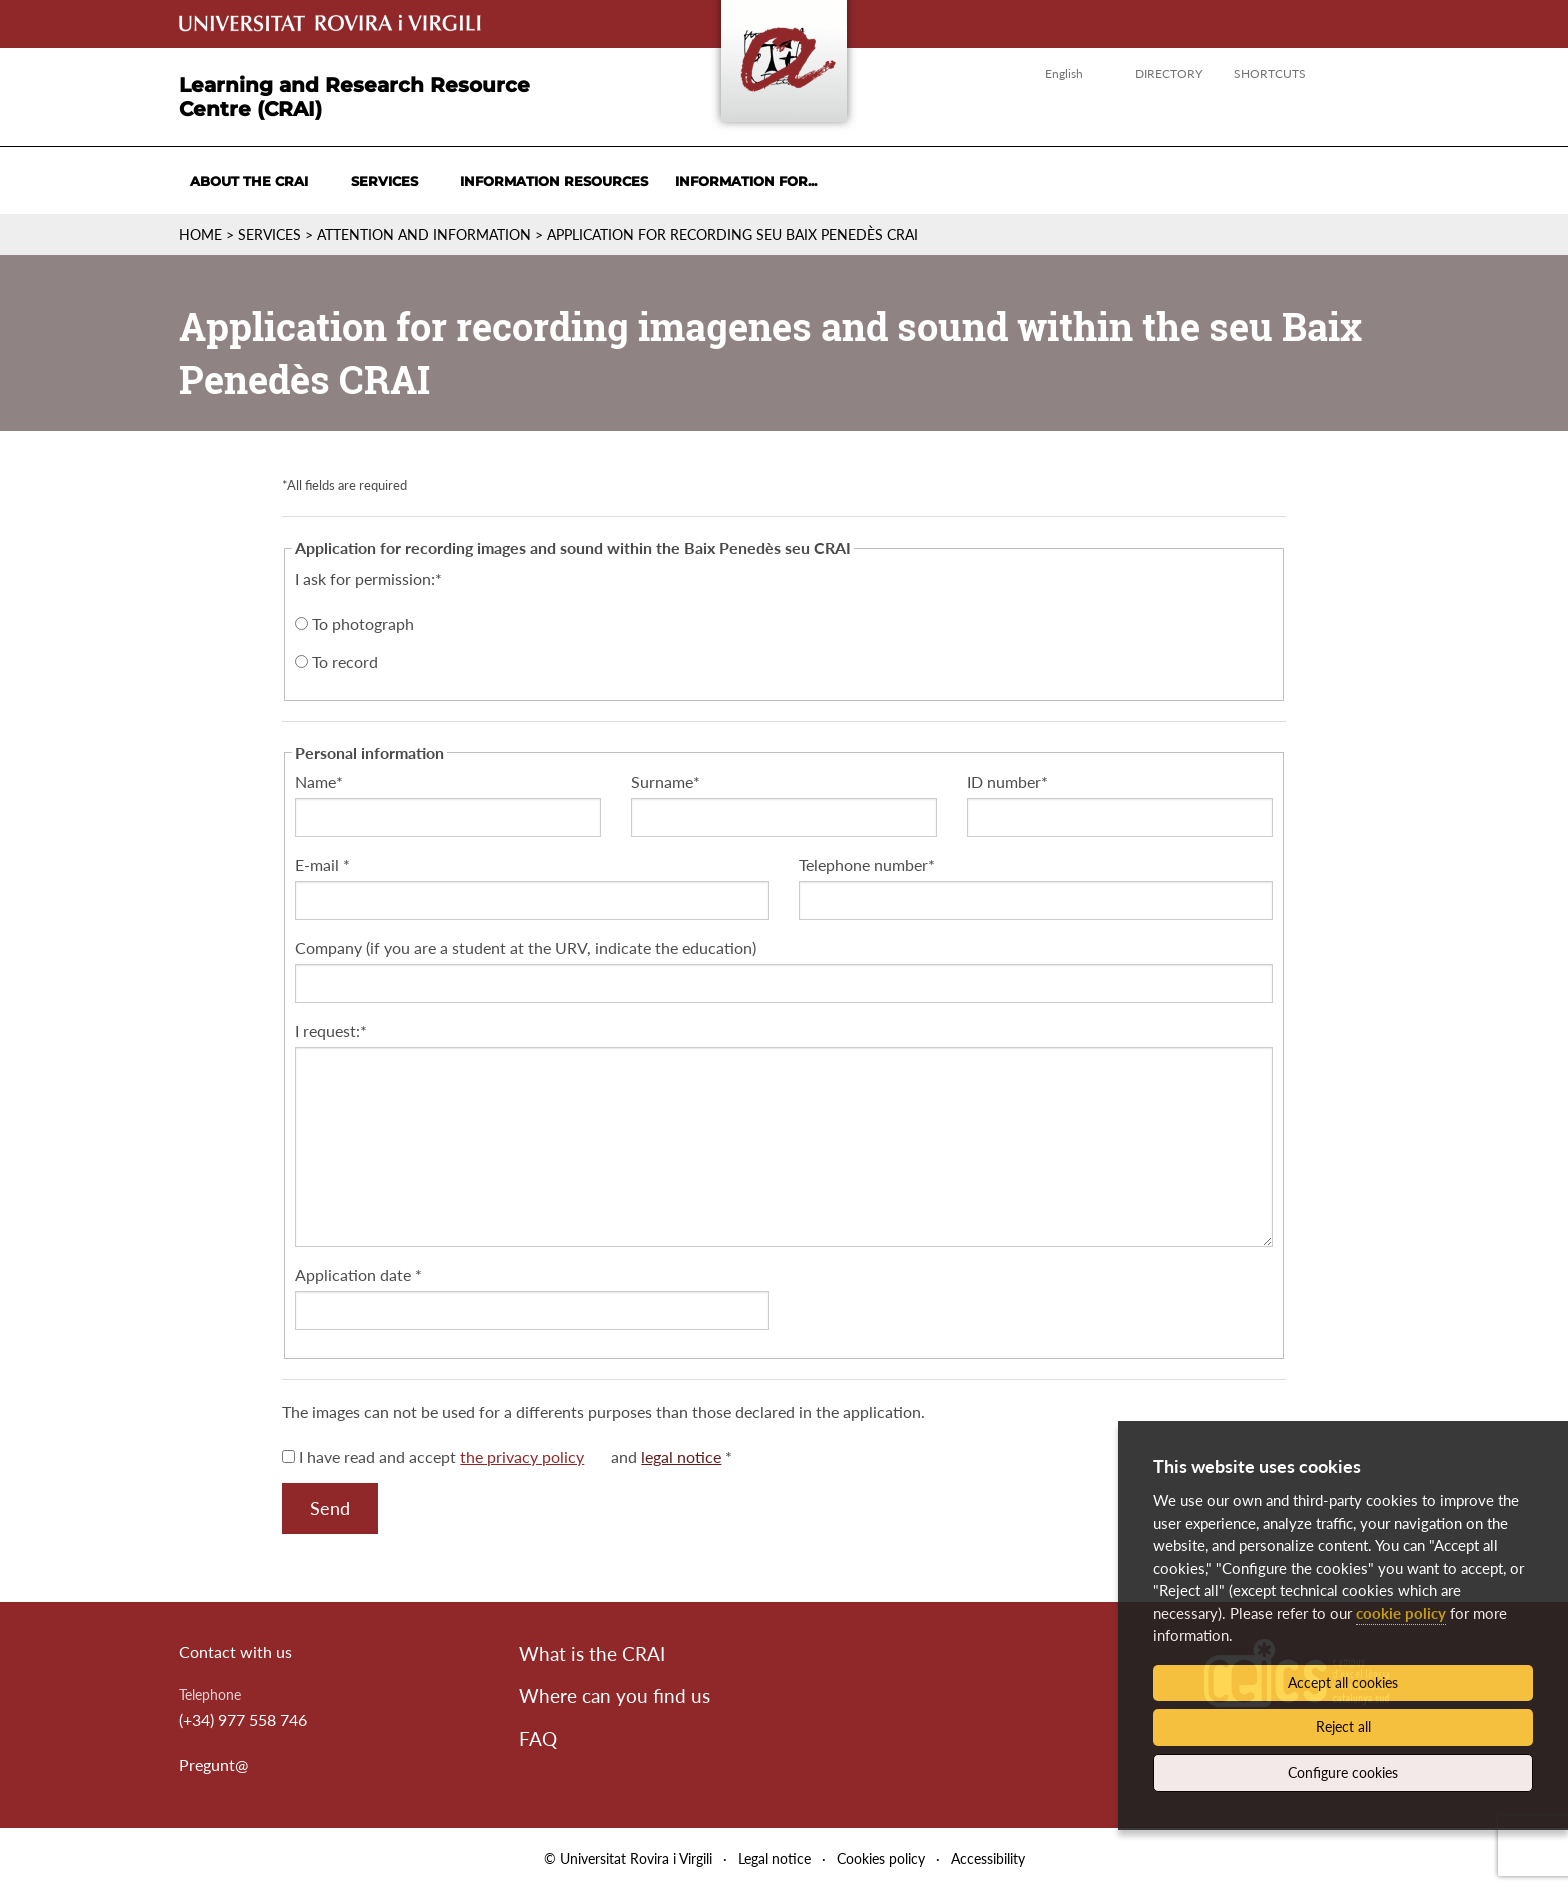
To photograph (354, 623)
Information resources (554, 181)
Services (384, 181)
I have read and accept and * (507, 1456)
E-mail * (322, 864)
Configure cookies (1343, 1772)
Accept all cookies (1343, 1682)
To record (336, 661)
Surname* (665, 781)
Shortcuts (1270, 73)
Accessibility (988, 1858)
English (1064, 73)
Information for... (746, 181)
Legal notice (774, 1858)
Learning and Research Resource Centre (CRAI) (354, 97)
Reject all (1343, 1726)
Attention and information (424, 234)
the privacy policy (522, 1456)
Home (200, 234)
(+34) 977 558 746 (243, 1719)
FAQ (538, 1738)
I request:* (331, 1030)
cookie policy (1401, 1613)
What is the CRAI (592, 1653)
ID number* (1007, 781)
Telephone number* (867, 864)
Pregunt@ (213, 1764)
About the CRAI (249, 181)
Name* (319, 781)
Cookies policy (881, 1858)
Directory (1168, 73)
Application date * (358, 1274)
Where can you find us (614, 1695)
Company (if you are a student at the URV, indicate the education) (525, 947)
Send (330, 1508)
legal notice (681, 1456)
